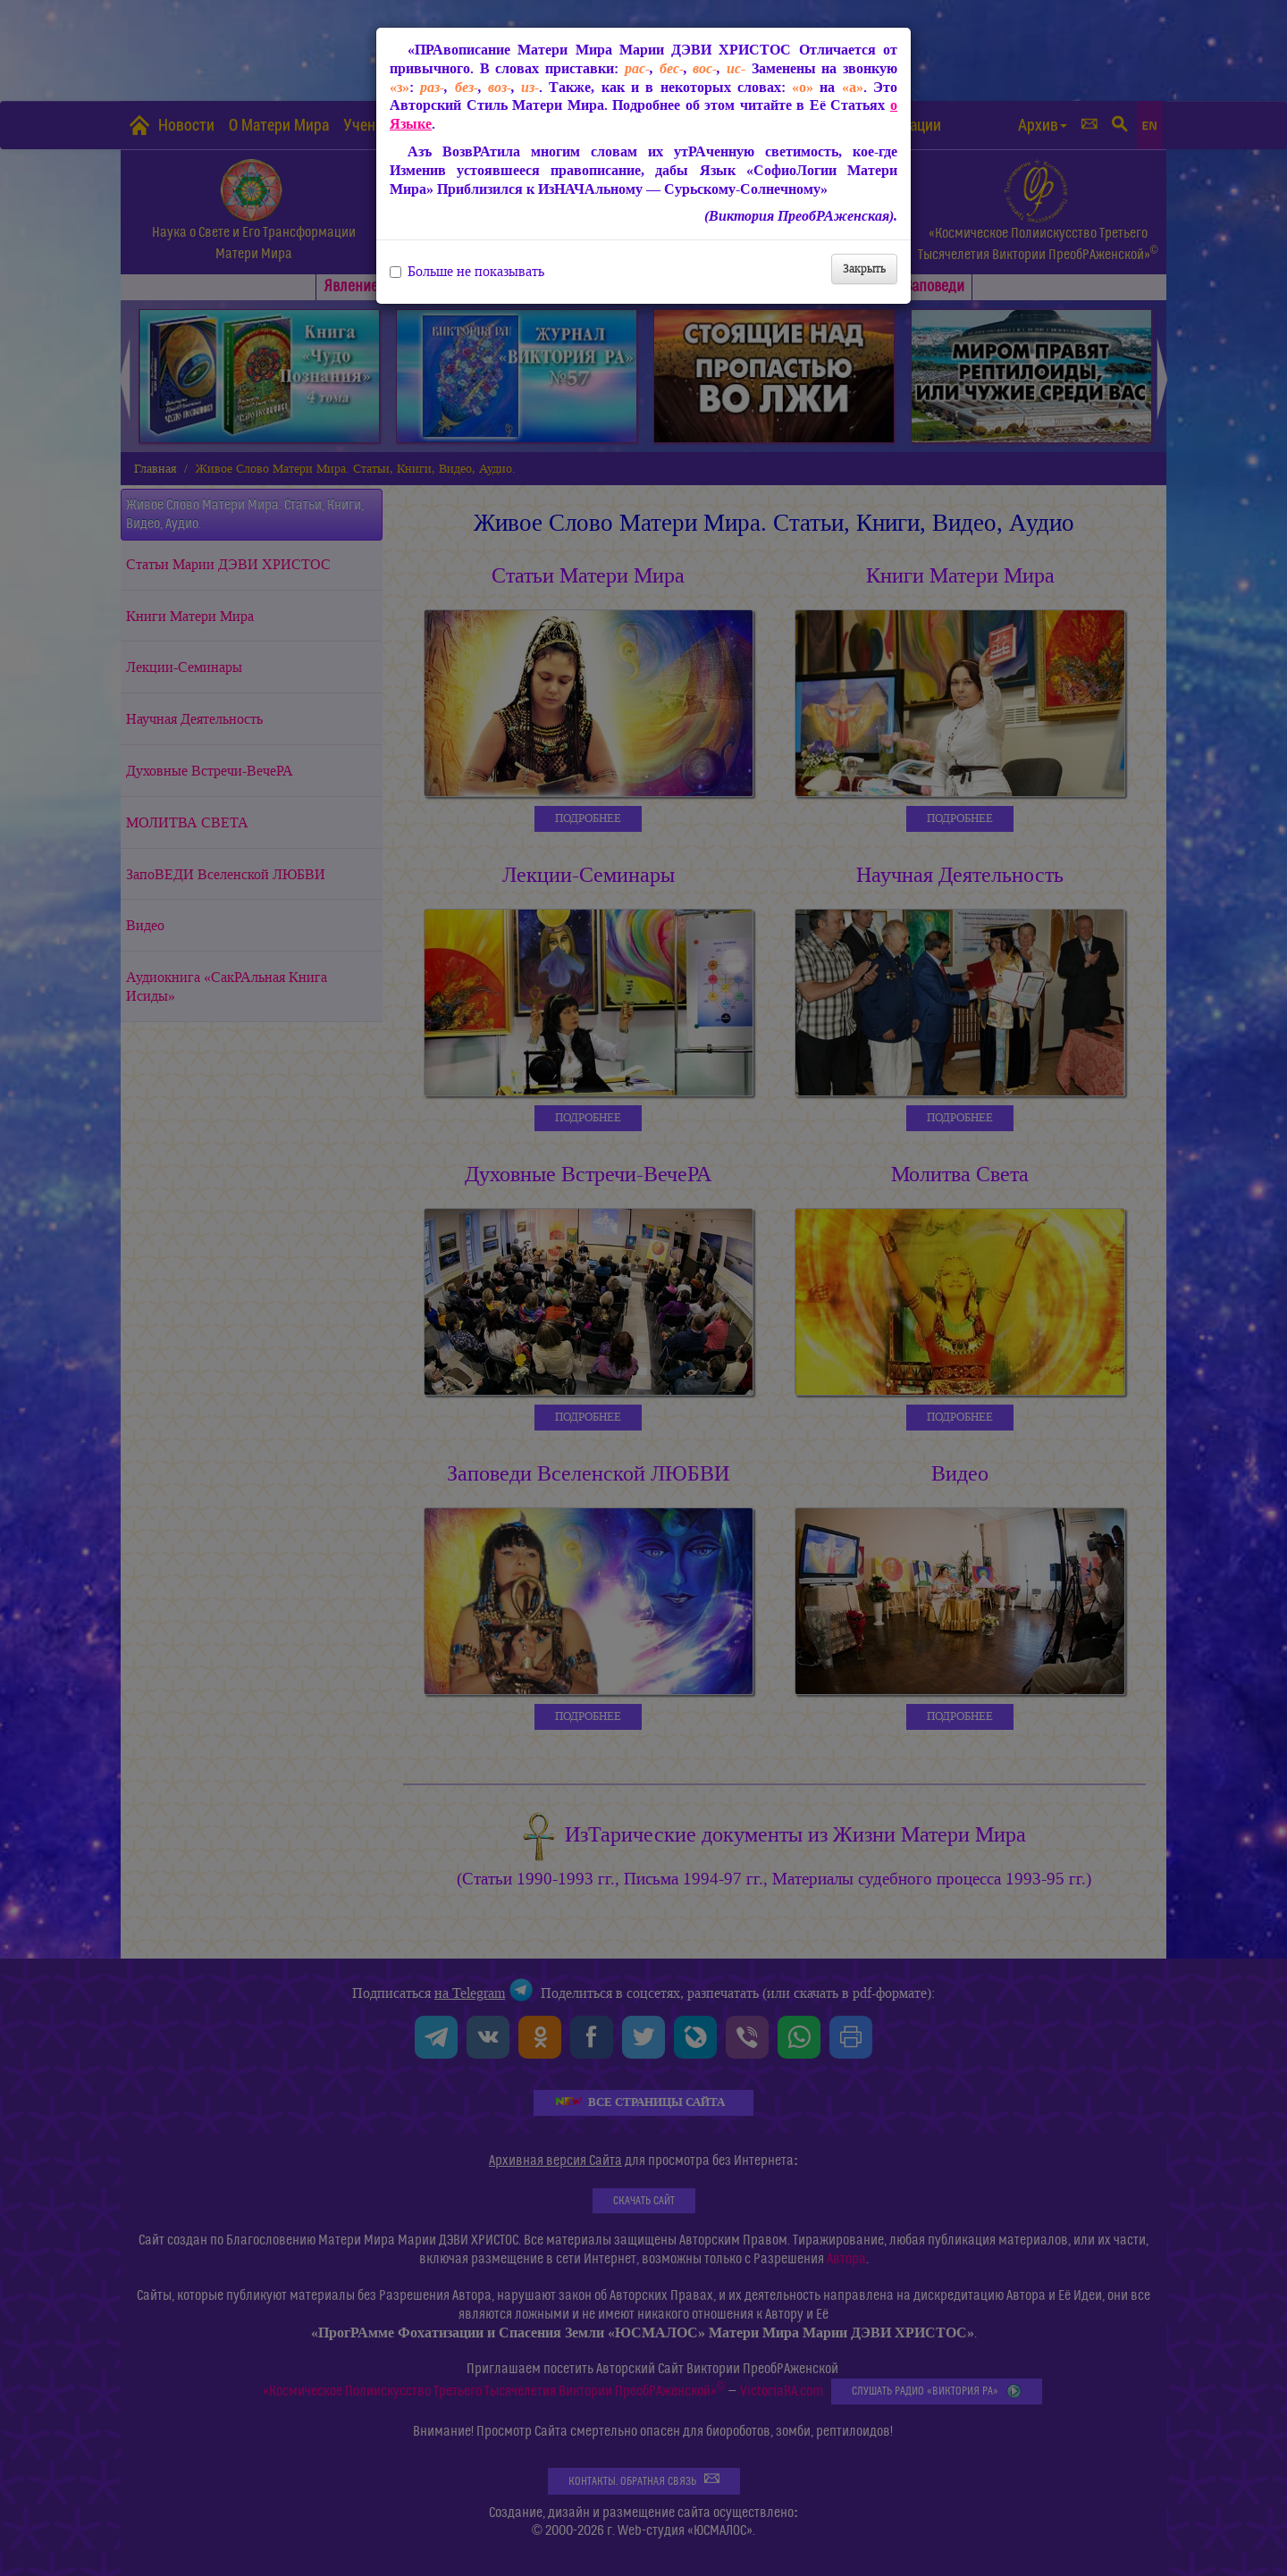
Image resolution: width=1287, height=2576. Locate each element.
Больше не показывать (467, 272)
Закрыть (864, 268)
